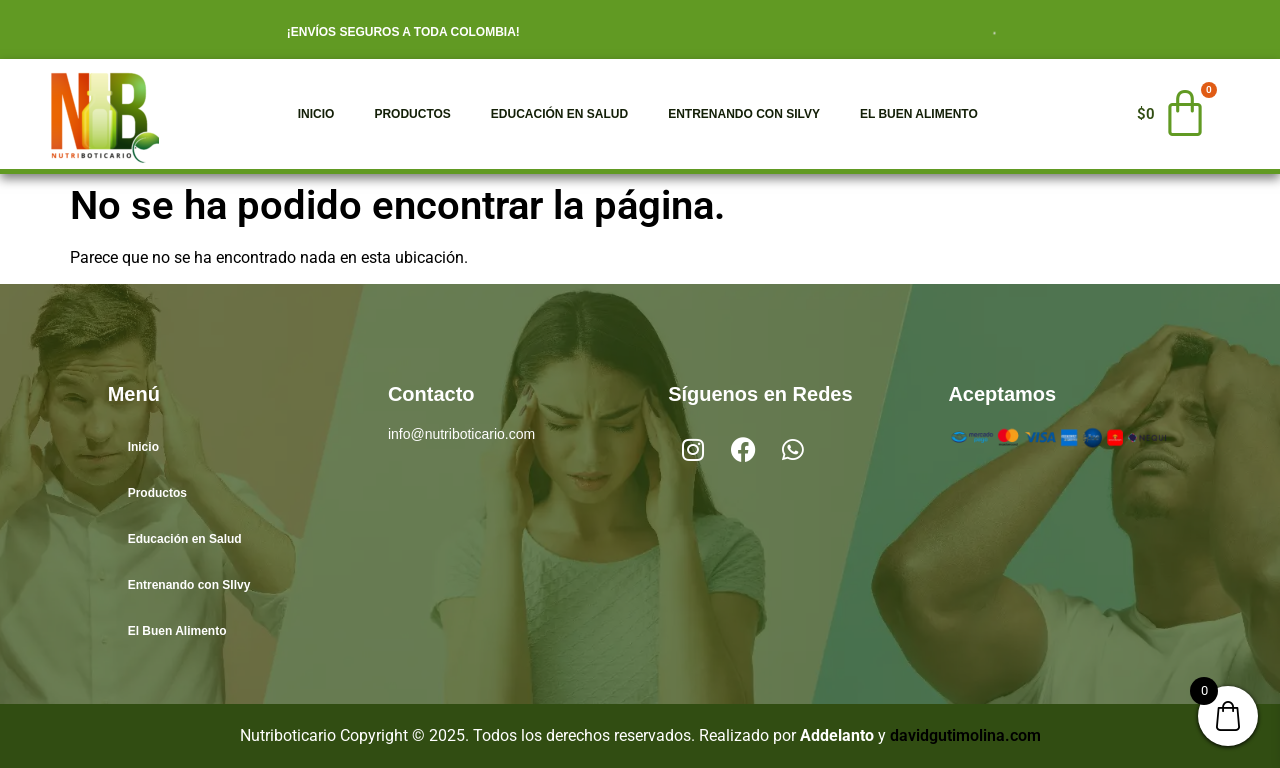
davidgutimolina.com (965, 735)
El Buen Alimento (919, 114)
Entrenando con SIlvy (744, 114)
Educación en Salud (559, 114)
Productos (412, 114)
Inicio (316, 114)
